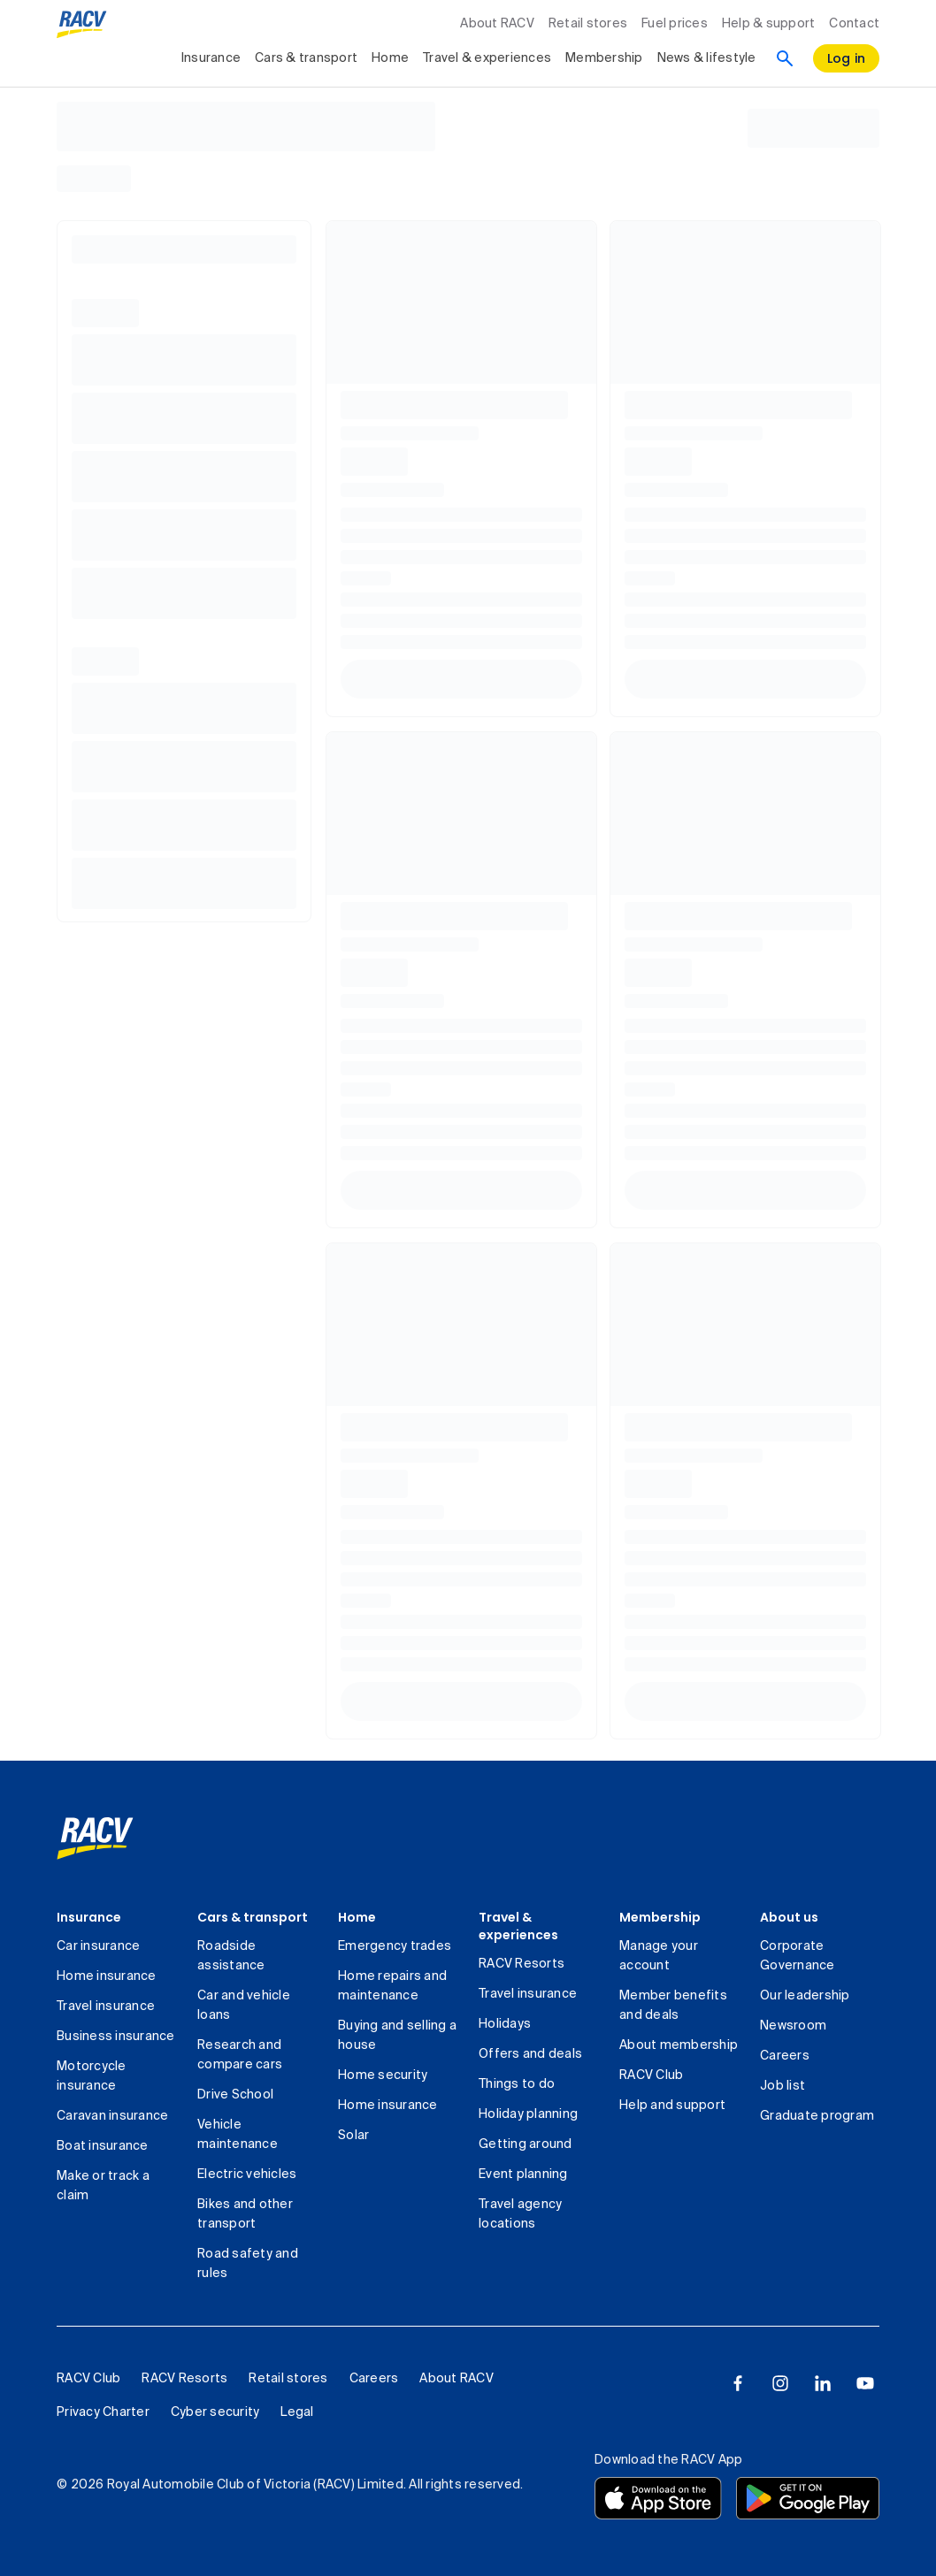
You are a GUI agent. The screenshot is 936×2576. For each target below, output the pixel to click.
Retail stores (588, 24)
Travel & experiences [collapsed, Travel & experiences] (487, 58)
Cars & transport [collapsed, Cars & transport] (306, 58)
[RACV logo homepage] (82, 25)
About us (789, 1917)
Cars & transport (252, 1917)
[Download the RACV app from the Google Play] (807, 2498)
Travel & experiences (518, 1926)
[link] (95, 1838)
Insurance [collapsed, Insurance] (211, 58)
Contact (854, 24)
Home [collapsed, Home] (390, 58)
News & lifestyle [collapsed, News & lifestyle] (706, 58)
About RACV (497, 24)
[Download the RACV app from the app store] (658, 2498)
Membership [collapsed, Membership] (604, 58)
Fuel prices (674, 24)
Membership (660, 1917)
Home (357, 1917)
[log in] (846, 58)
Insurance (89, 1917)
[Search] (785, 58)
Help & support (769, 24)
